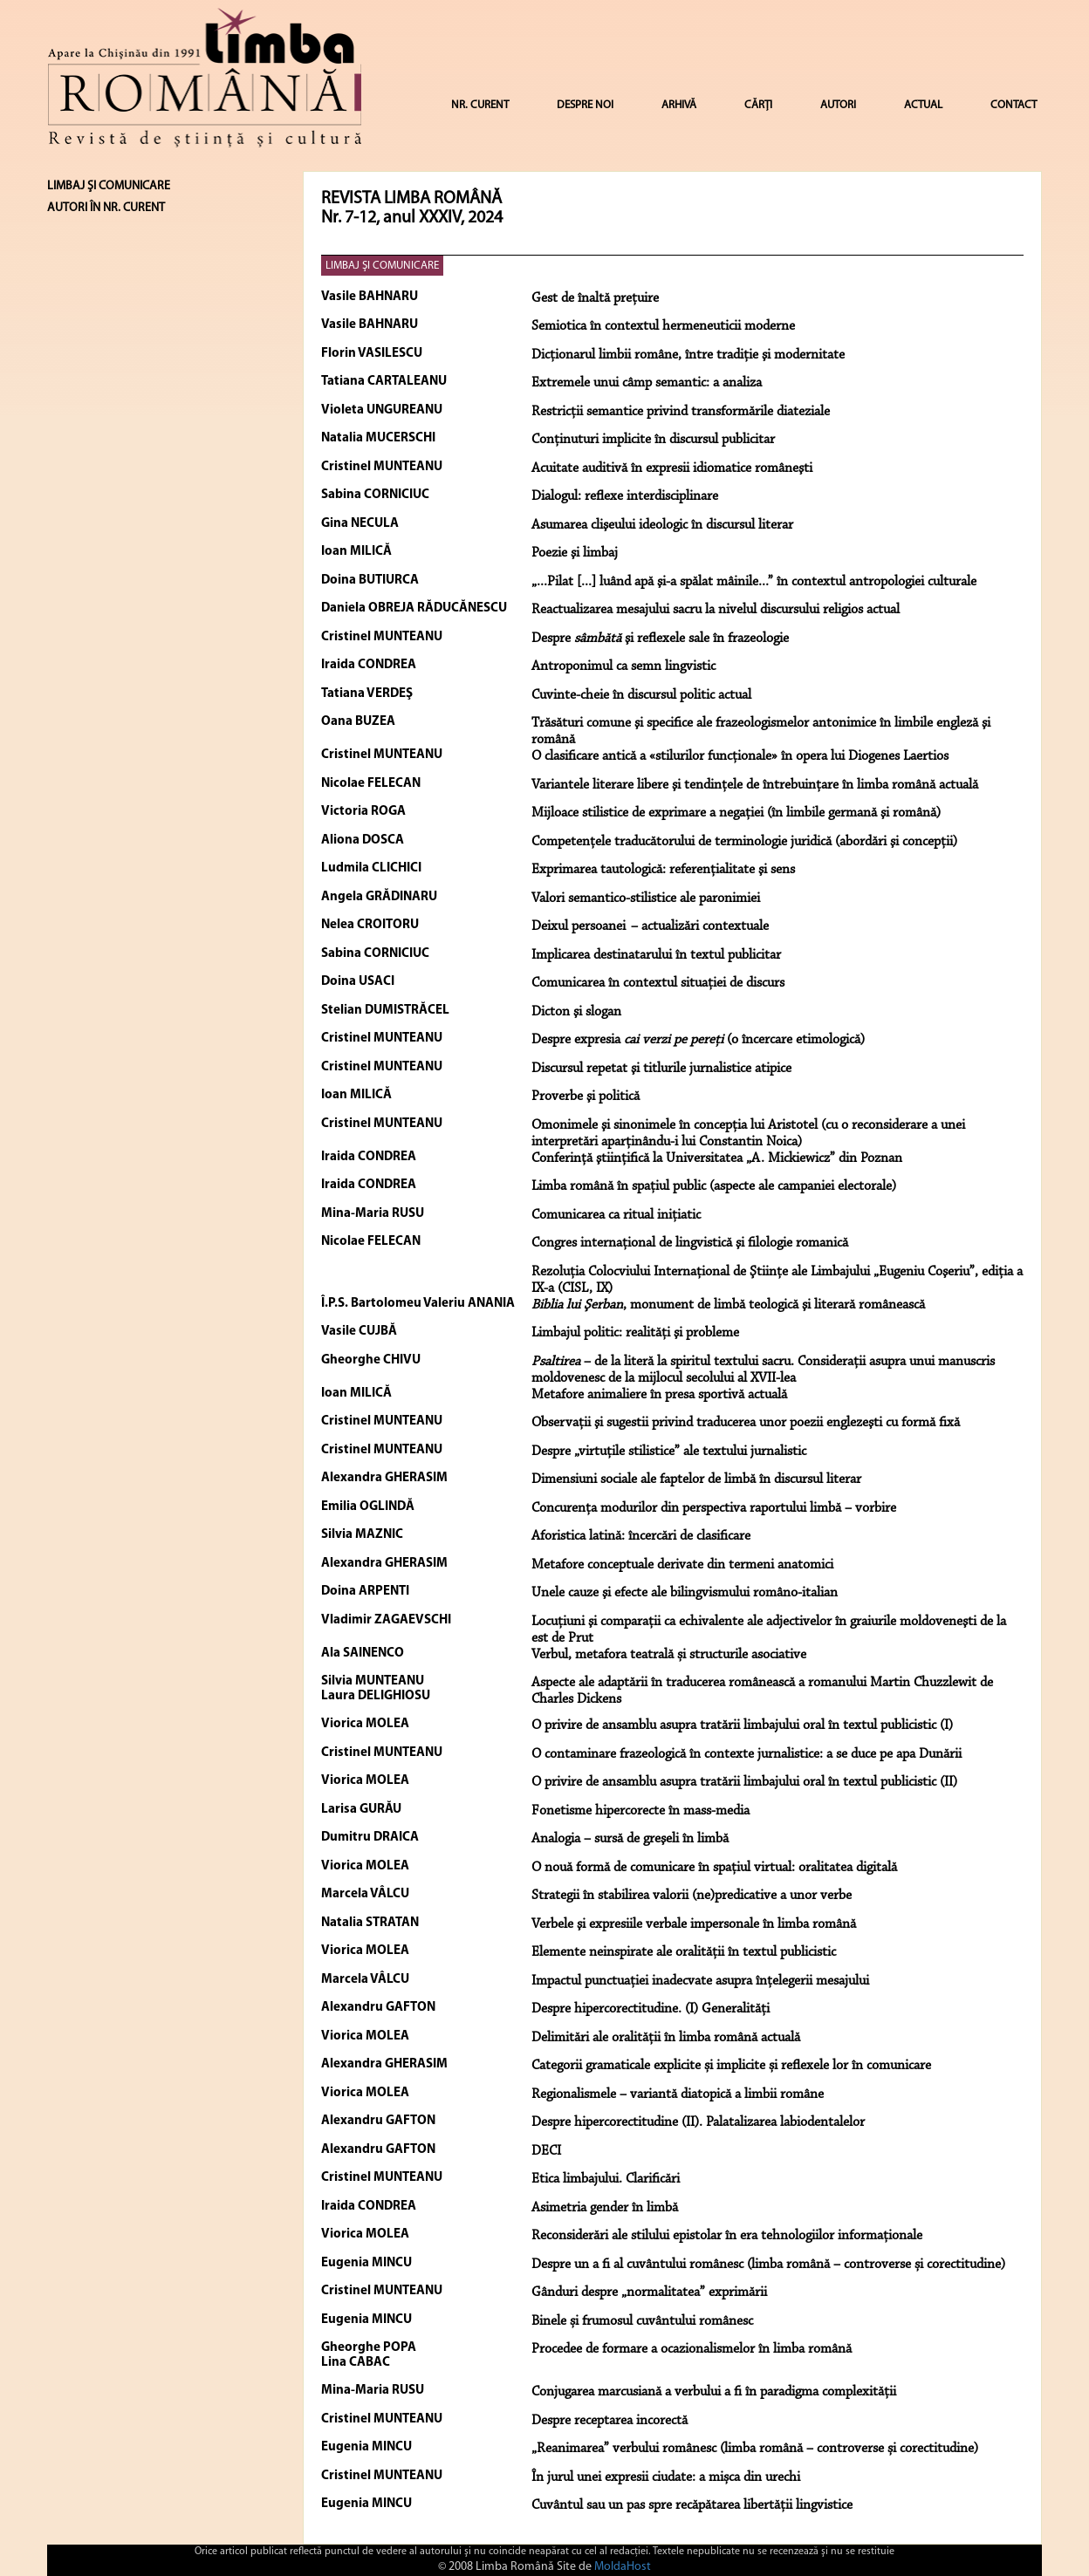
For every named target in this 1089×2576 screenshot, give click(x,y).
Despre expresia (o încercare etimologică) (698, 1040)
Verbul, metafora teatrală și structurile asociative (668, 1655)
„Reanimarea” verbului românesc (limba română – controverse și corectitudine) (754, 2449)
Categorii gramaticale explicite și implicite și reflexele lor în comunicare (731, 2066)
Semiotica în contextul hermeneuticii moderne (663, 326)
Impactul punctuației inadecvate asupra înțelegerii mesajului (700, 1981)
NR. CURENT (480, 105)
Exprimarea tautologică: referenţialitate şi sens (663, 870)
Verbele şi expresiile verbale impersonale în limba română (693, 1924)
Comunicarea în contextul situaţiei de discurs (657, 983)
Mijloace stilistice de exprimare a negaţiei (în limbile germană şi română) (736, 813)
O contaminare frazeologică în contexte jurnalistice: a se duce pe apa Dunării (746, 1754)
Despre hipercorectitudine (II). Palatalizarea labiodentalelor (698, 2122)
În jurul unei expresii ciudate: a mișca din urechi (665, 2477)
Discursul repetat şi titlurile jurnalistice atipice (661, 1069)
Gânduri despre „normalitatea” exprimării (649, 2292)
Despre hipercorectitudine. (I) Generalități (650, 2009)
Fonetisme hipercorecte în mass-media (640, 1811)
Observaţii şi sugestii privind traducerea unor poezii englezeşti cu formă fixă (745, 1423)
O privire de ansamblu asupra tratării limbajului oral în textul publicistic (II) (744, 1782)
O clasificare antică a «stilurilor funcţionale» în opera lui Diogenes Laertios (740, 756)
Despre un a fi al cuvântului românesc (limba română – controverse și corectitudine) (768, 2265)
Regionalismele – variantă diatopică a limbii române (677, 2094)
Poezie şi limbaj (574, 553)
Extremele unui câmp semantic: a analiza (646, 383)
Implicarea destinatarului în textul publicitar (656, 955)
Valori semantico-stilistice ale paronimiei (645, 898)
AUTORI (838, 105)
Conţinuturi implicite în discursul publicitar (653, 440)
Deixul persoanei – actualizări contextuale (650, 926)
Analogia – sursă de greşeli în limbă (630, 1839)
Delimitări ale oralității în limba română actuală (665, 2038)
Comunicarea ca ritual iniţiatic (616, 1215)
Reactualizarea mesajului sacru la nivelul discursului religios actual (715, 610)
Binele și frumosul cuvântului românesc (642, 2321)
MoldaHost (622, 2566)
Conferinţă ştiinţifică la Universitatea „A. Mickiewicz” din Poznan (716, 1158)
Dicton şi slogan (576, 1012)
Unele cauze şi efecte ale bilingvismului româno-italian (684, 1593)
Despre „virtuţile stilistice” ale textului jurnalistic (668, 1452)
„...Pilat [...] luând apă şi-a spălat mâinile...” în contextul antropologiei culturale (753, 582)
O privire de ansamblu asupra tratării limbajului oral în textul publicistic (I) (742, 1725)
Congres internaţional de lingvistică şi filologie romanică (689, 1243)
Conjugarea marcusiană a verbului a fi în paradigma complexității (713, 2392)
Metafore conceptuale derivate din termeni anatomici (682, 1565)
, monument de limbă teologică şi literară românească (728, 1305)
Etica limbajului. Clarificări (605, 2179)
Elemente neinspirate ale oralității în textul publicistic (683, 1952)
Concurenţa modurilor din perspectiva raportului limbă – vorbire (713, 1508)
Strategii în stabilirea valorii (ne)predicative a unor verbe (691, 1896)
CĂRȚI (758, 105)
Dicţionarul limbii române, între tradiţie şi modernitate (688, 355)
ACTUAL (923, 105)
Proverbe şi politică (585, 1097)
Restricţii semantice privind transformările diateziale (680, 412)
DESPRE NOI (585, 105)
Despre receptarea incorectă (609, 2421)
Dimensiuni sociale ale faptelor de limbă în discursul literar (696, 1479)
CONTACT (1013, 105)
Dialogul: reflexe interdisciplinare (624, 496)
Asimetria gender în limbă (604, 2208)
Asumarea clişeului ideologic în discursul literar (662, 525)
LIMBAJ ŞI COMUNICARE (382, 265)
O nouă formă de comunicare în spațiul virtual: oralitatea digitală (714, 1868)
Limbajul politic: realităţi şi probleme (635, 1333)
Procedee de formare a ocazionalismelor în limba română (691, 2349)
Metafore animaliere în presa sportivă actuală (659, 1395)
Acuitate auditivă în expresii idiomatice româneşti (671, 468)
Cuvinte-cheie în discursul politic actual (641, 695)
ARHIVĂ (678, 105)
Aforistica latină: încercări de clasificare (640, 1536)
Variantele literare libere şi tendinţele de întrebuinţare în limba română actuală (754, 785)
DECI (546, 2151)
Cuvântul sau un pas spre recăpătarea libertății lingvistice (692, 2505)
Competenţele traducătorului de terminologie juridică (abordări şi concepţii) (744, 842)
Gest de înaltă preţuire (595, 298)
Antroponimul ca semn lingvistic (623, 666)
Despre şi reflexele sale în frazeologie (660, 639)
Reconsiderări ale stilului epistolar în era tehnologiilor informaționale (726, 2236)
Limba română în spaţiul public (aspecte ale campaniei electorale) (713, 1186)
